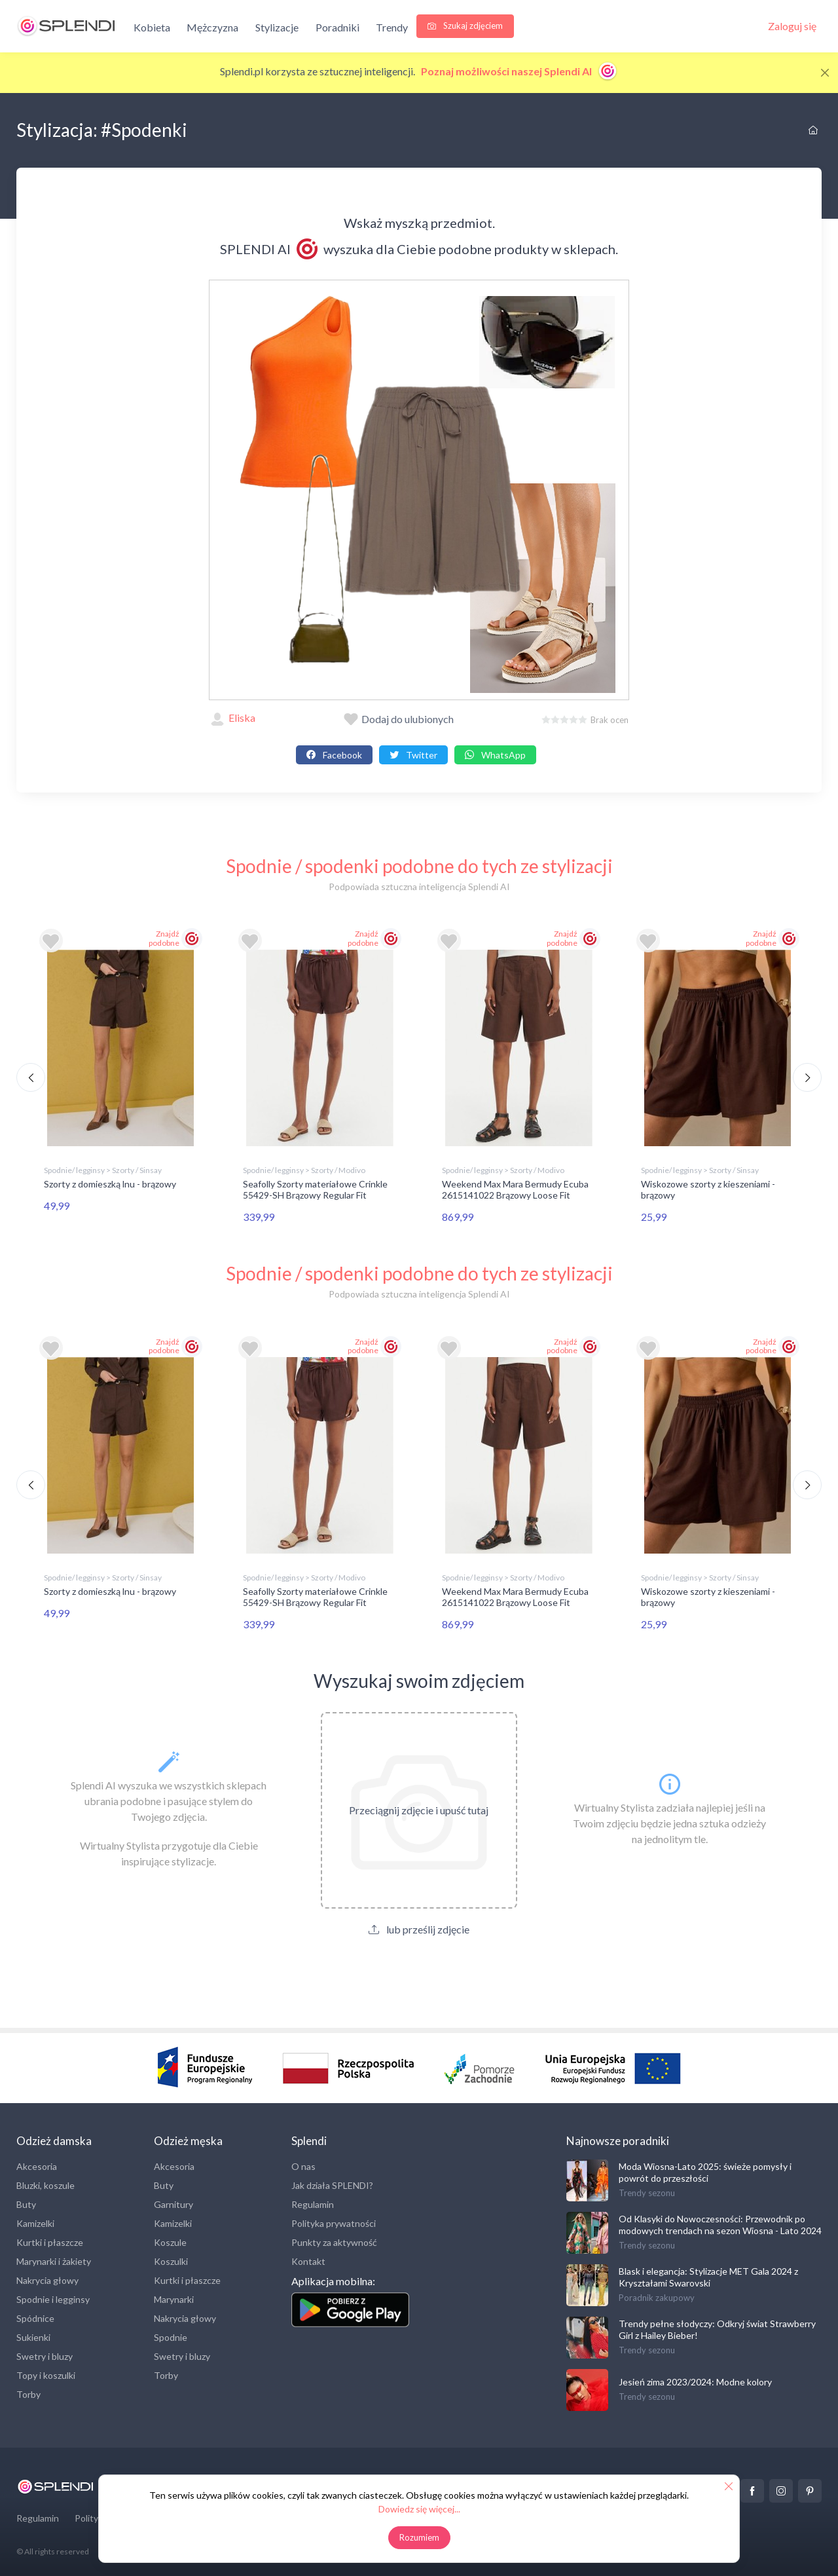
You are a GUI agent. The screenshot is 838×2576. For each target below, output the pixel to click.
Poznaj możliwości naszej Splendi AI (519, 71)
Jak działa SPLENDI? (332, 2182)
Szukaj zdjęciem (465, 25)
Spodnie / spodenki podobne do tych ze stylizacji (419, 866)
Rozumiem (419, 2537)
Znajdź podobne (164, 938)
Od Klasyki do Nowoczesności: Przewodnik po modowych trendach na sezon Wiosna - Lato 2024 (720, 2222)
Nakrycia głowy (47, 2277)
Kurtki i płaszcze (49, 2239)
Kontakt (308, 2258)
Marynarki (174, 2296)
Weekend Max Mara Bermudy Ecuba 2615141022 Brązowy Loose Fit (515, 1189)
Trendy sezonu (647, 2190)
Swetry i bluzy (44, 2353)
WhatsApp (495, 754)
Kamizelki (35, 2220)
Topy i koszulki (45, 2372)
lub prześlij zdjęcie (419, 1926)
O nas (303, 2163)
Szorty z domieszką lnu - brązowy (110, 1183)
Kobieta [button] (152, 27)
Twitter (413, 754)
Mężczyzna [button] (212, 27)
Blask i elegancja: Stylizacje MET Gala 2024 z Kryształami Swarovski (708, 2274)
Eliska (232, 717)
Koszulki (171, 2258)
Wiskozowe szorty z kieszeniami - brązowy (708, 1189)
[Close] (824, 72)
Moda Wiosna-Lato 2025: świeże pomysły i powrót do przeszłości (705, 2169)
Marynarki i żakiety (53, 2258)
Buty (26, 2201)
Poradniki (337, 27)
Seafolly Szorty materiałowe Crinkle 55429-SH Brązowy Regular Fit (315, 1189)
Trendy (392, 27)
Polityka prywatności (333, 2220)
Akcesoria (36, 2163)
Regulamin (312, 2201)
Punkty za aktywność (334, 2239)
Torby (28, 2391)
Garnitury (173, 2201)
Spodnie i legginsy (53, 2296)
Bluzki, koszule (45, 2182)
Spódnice (35, 2315)
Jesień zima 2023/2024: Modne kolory (695, 2379)
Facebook (334, 754)
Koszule (170, 2239)
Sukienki (33, 2334)
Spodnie (170, 2334)
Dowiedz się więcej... (419, 2508)
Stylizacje (277, 27)
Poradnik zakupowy (657, 2295)
